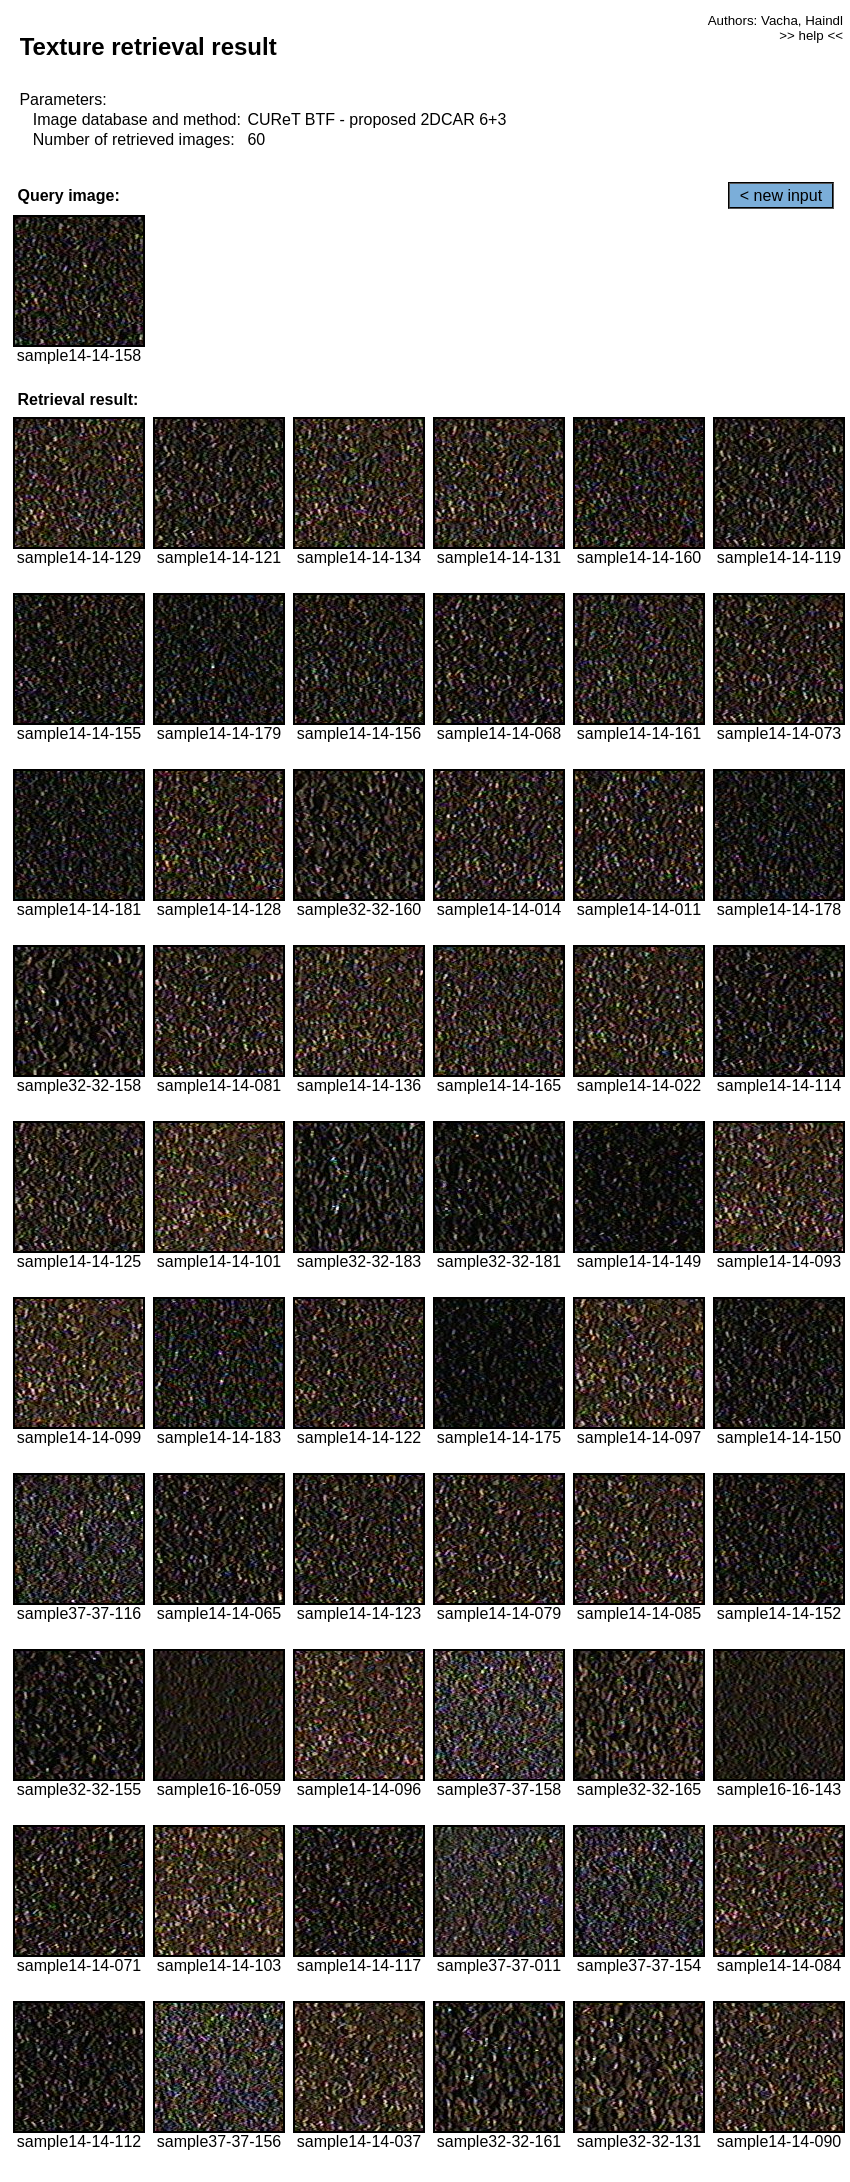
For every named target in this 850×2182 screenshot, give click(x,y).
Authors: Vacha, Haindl (775, 20)
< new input (781, 195)
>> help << (811, 35)
